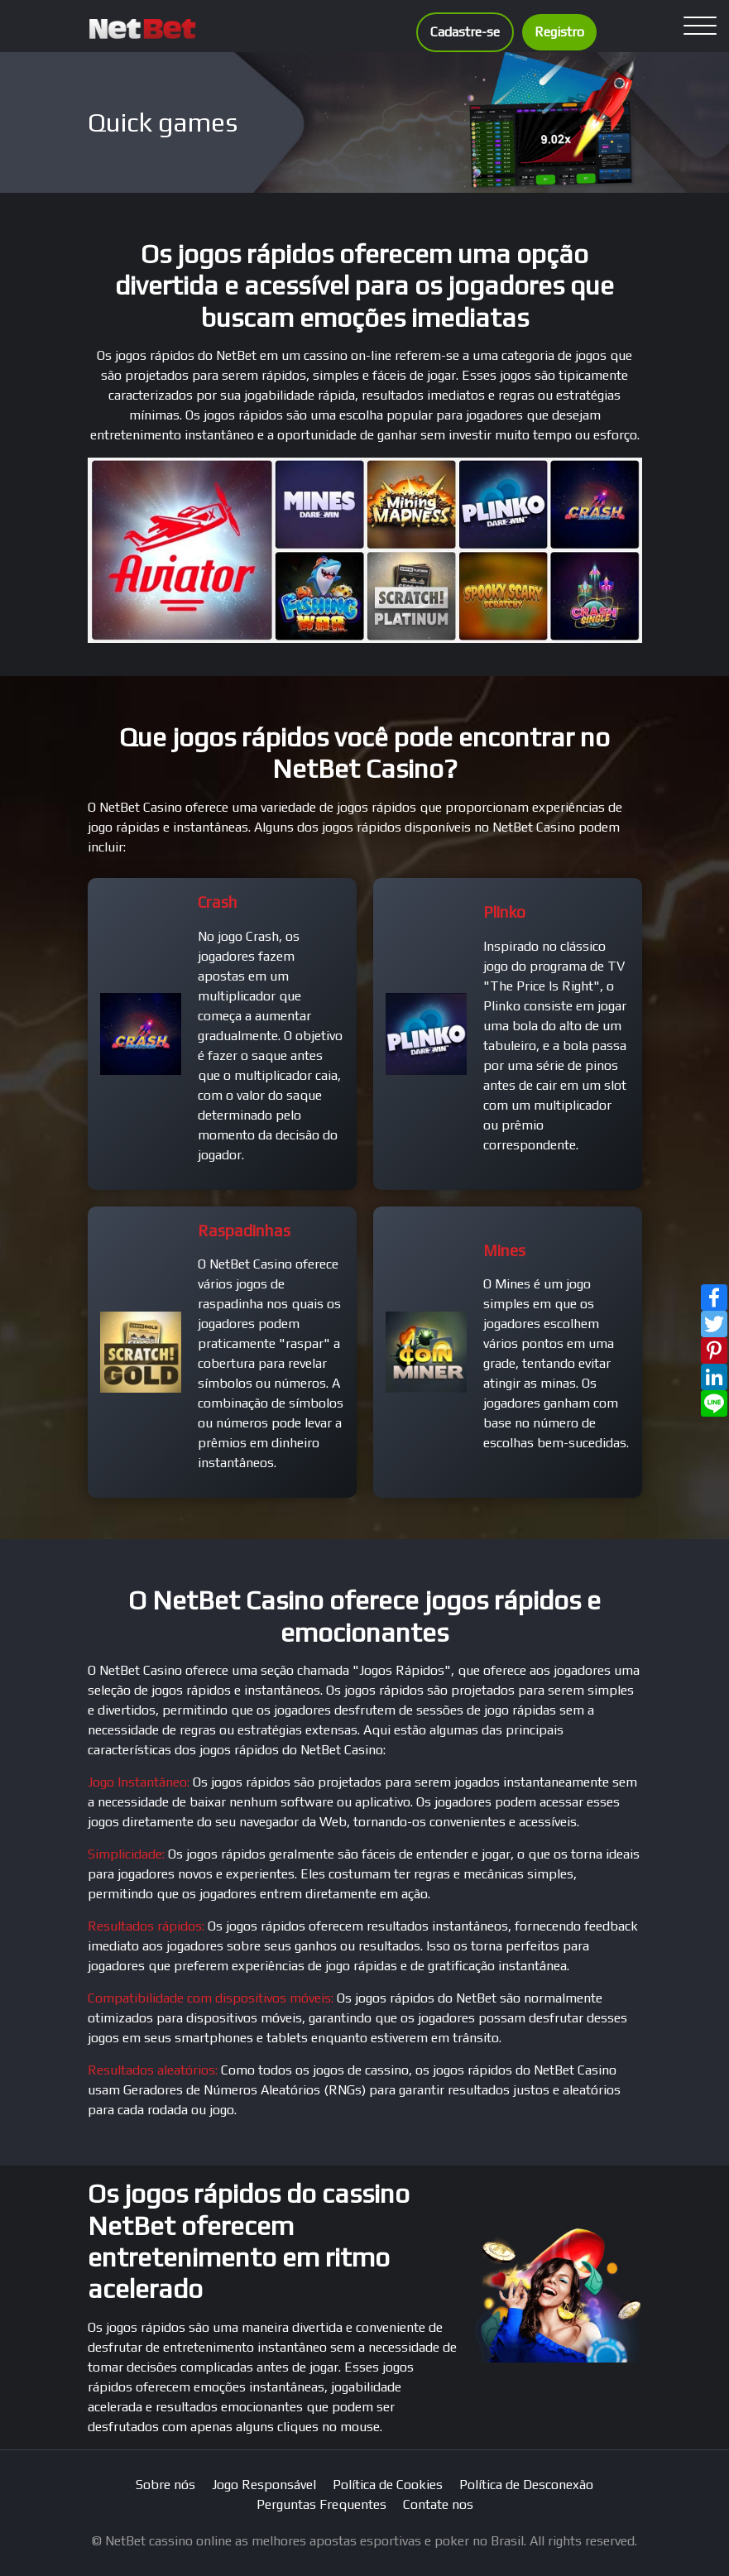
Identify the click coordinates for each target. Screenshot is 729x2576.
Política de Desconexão (526, 2484)
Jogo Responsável (264, 2484)
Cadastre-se (465, 32)
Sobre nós (165, 2484)
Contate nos (438, 2504)
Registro (559, 32)
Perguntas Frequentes (321, 2504)
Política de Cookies (388, 2484)
